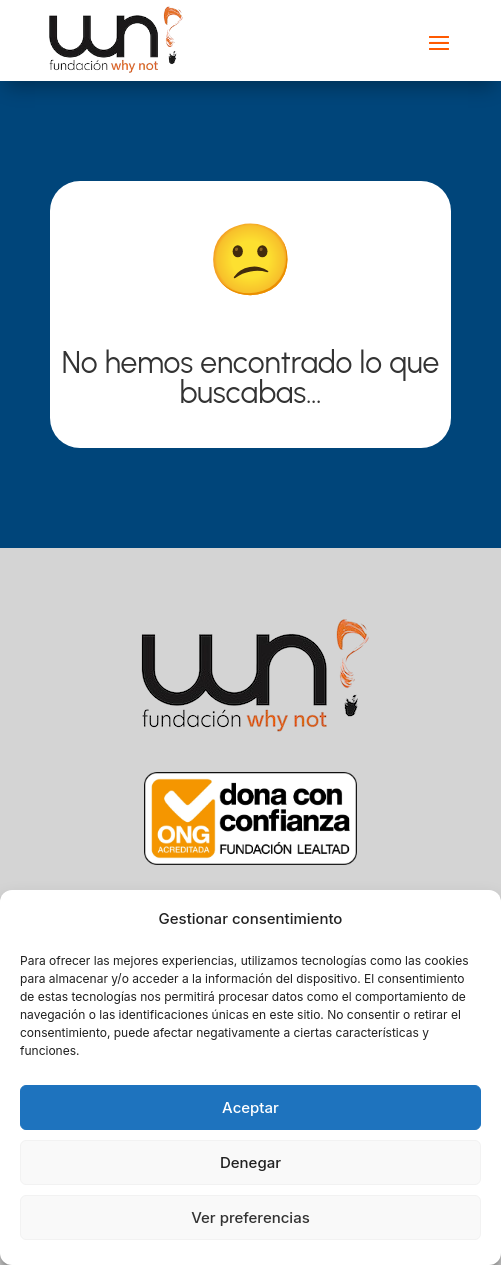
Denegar (250, 1162)
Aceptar (250, 1107)
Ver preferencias (250, 1217)
